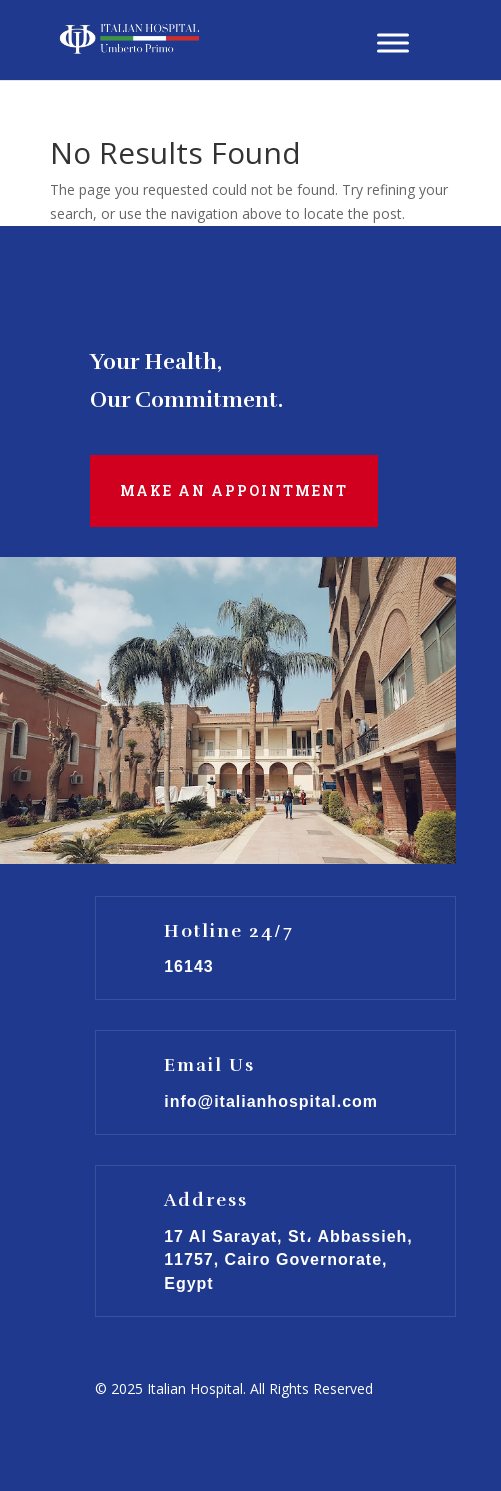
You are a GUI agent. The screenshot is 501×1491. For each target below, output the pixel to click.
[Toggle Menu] (393, 42)
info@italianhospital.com (271, 1101)
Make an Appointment (234, 490)
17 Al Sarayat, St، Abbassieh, (288, 1236)
